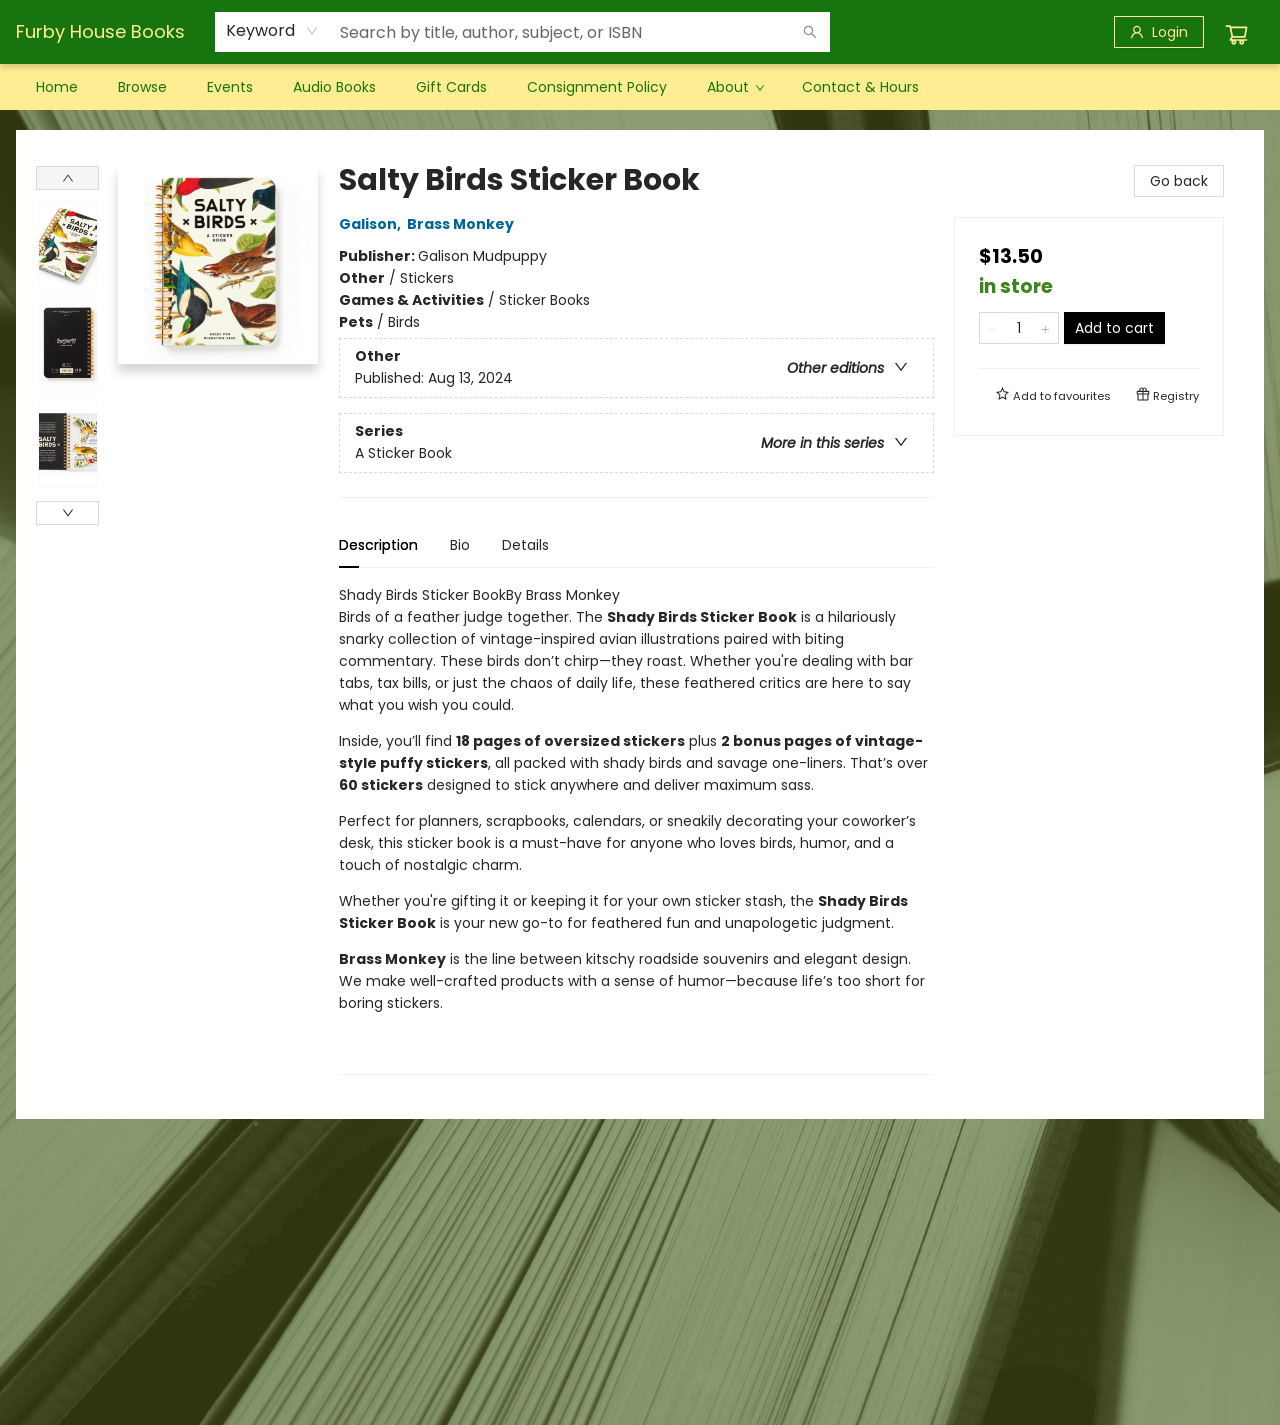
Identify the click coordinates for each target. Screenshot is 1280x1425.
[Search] (810, 32)
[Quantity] (1019, 328)
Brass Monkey (463, 224)
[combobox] (272, 31)
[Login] (1159, 32)
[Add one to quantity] (1045, 328)
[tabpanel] (636, 829)
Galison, (373, 224)
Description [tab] (378, 545)
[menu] (640, 87)
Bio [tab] (460, 545)
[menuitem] (57, 87)
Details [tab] (525, 545)
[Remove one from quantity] (992, 328)
